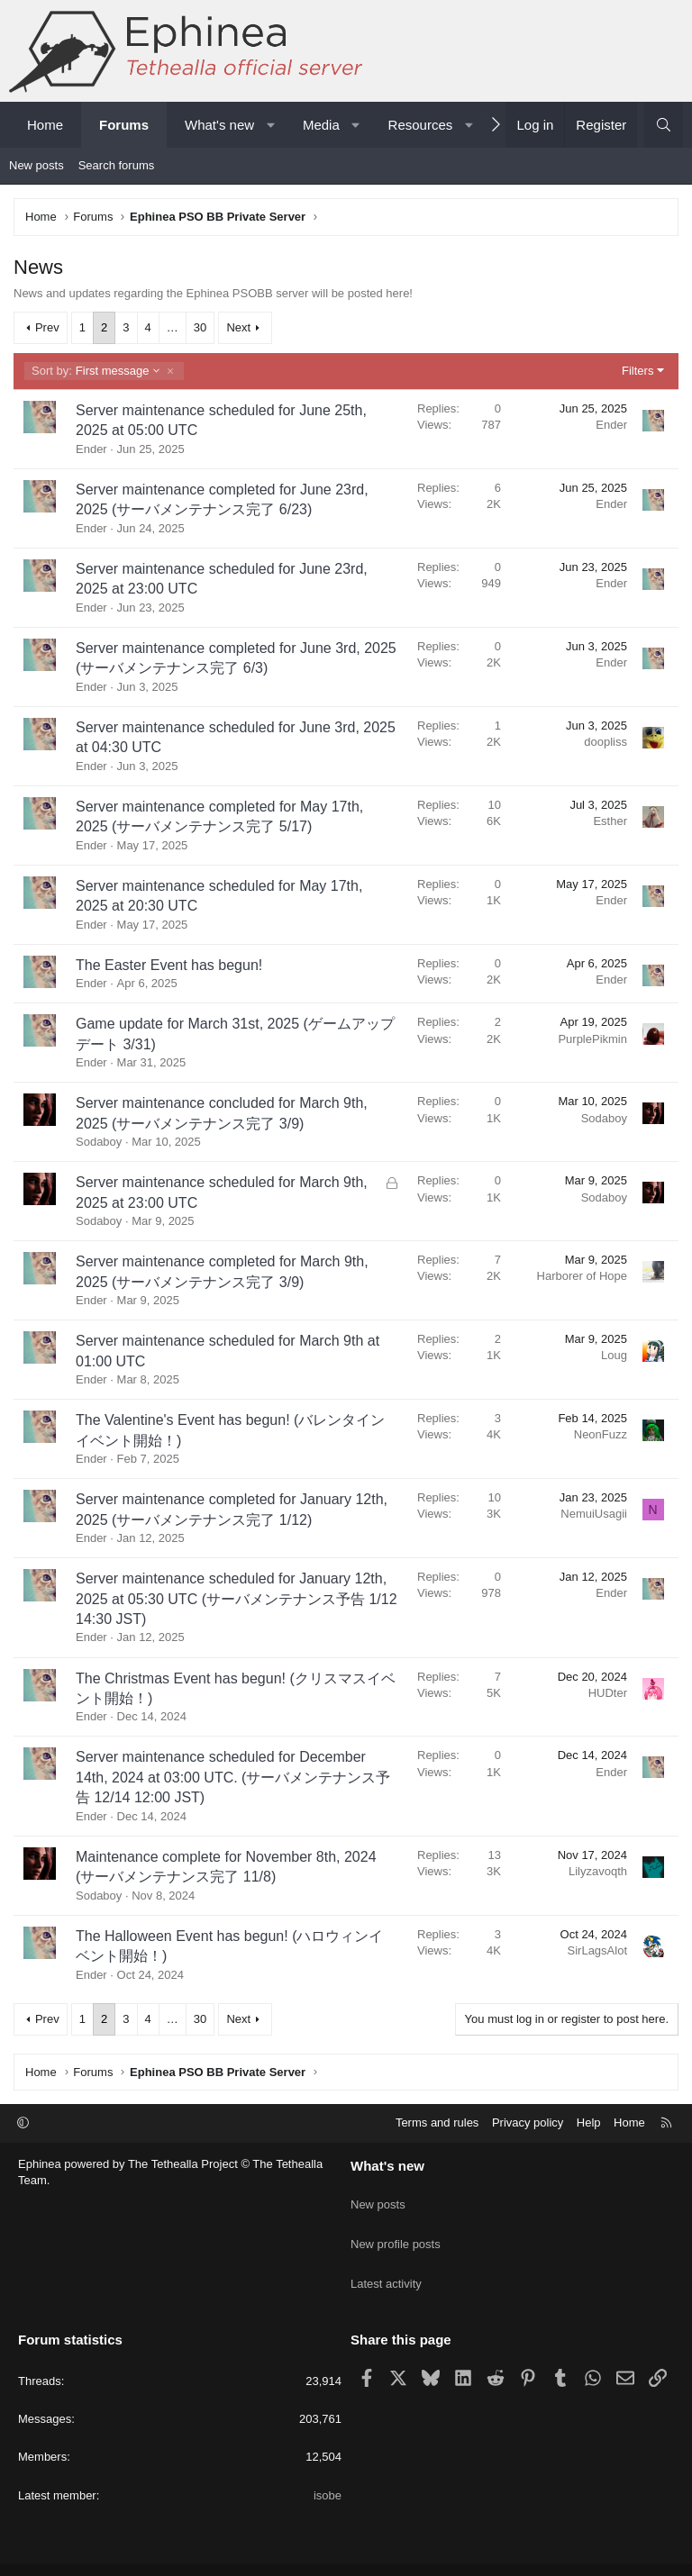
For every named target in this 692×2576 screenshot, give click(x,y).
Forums (124, 124)
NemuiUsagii (593, 1513)
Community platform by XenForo (295, 2555)
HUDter (607, 1693)
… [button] (172, 327)
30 (200, 327)
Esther (610, 821)
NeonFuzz (600, 1434)
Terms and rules (437, 2122)
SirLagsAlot (597, 1950)
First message (96, 371)
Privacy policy (527, 2122)
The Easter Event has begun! (169, 965)
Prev (47, 327)
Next (238, 327)
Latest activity (386, 2262)
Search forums (116, 165)
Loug (614, 1355)
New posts (36, 165)
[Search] (663, 125)
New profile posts (396, 2229)
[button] (271, 125)
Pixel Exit (521, 2555)
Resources (420, 124)
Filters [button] (637, 370)
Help (589, 2122)
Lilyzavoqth (598, 1871)
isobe (327, 2465)
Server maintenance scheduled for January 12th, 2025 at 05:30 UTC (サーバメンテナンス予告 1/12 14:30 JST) (236, 1599)
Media (321, 124)
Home (45, 124)
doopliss (605, 741)
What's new (219, 124)
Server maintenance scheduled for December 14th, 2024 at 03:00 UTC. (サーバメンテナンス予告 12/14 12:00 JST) (233, 1777)
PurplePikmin (592, 1039)
